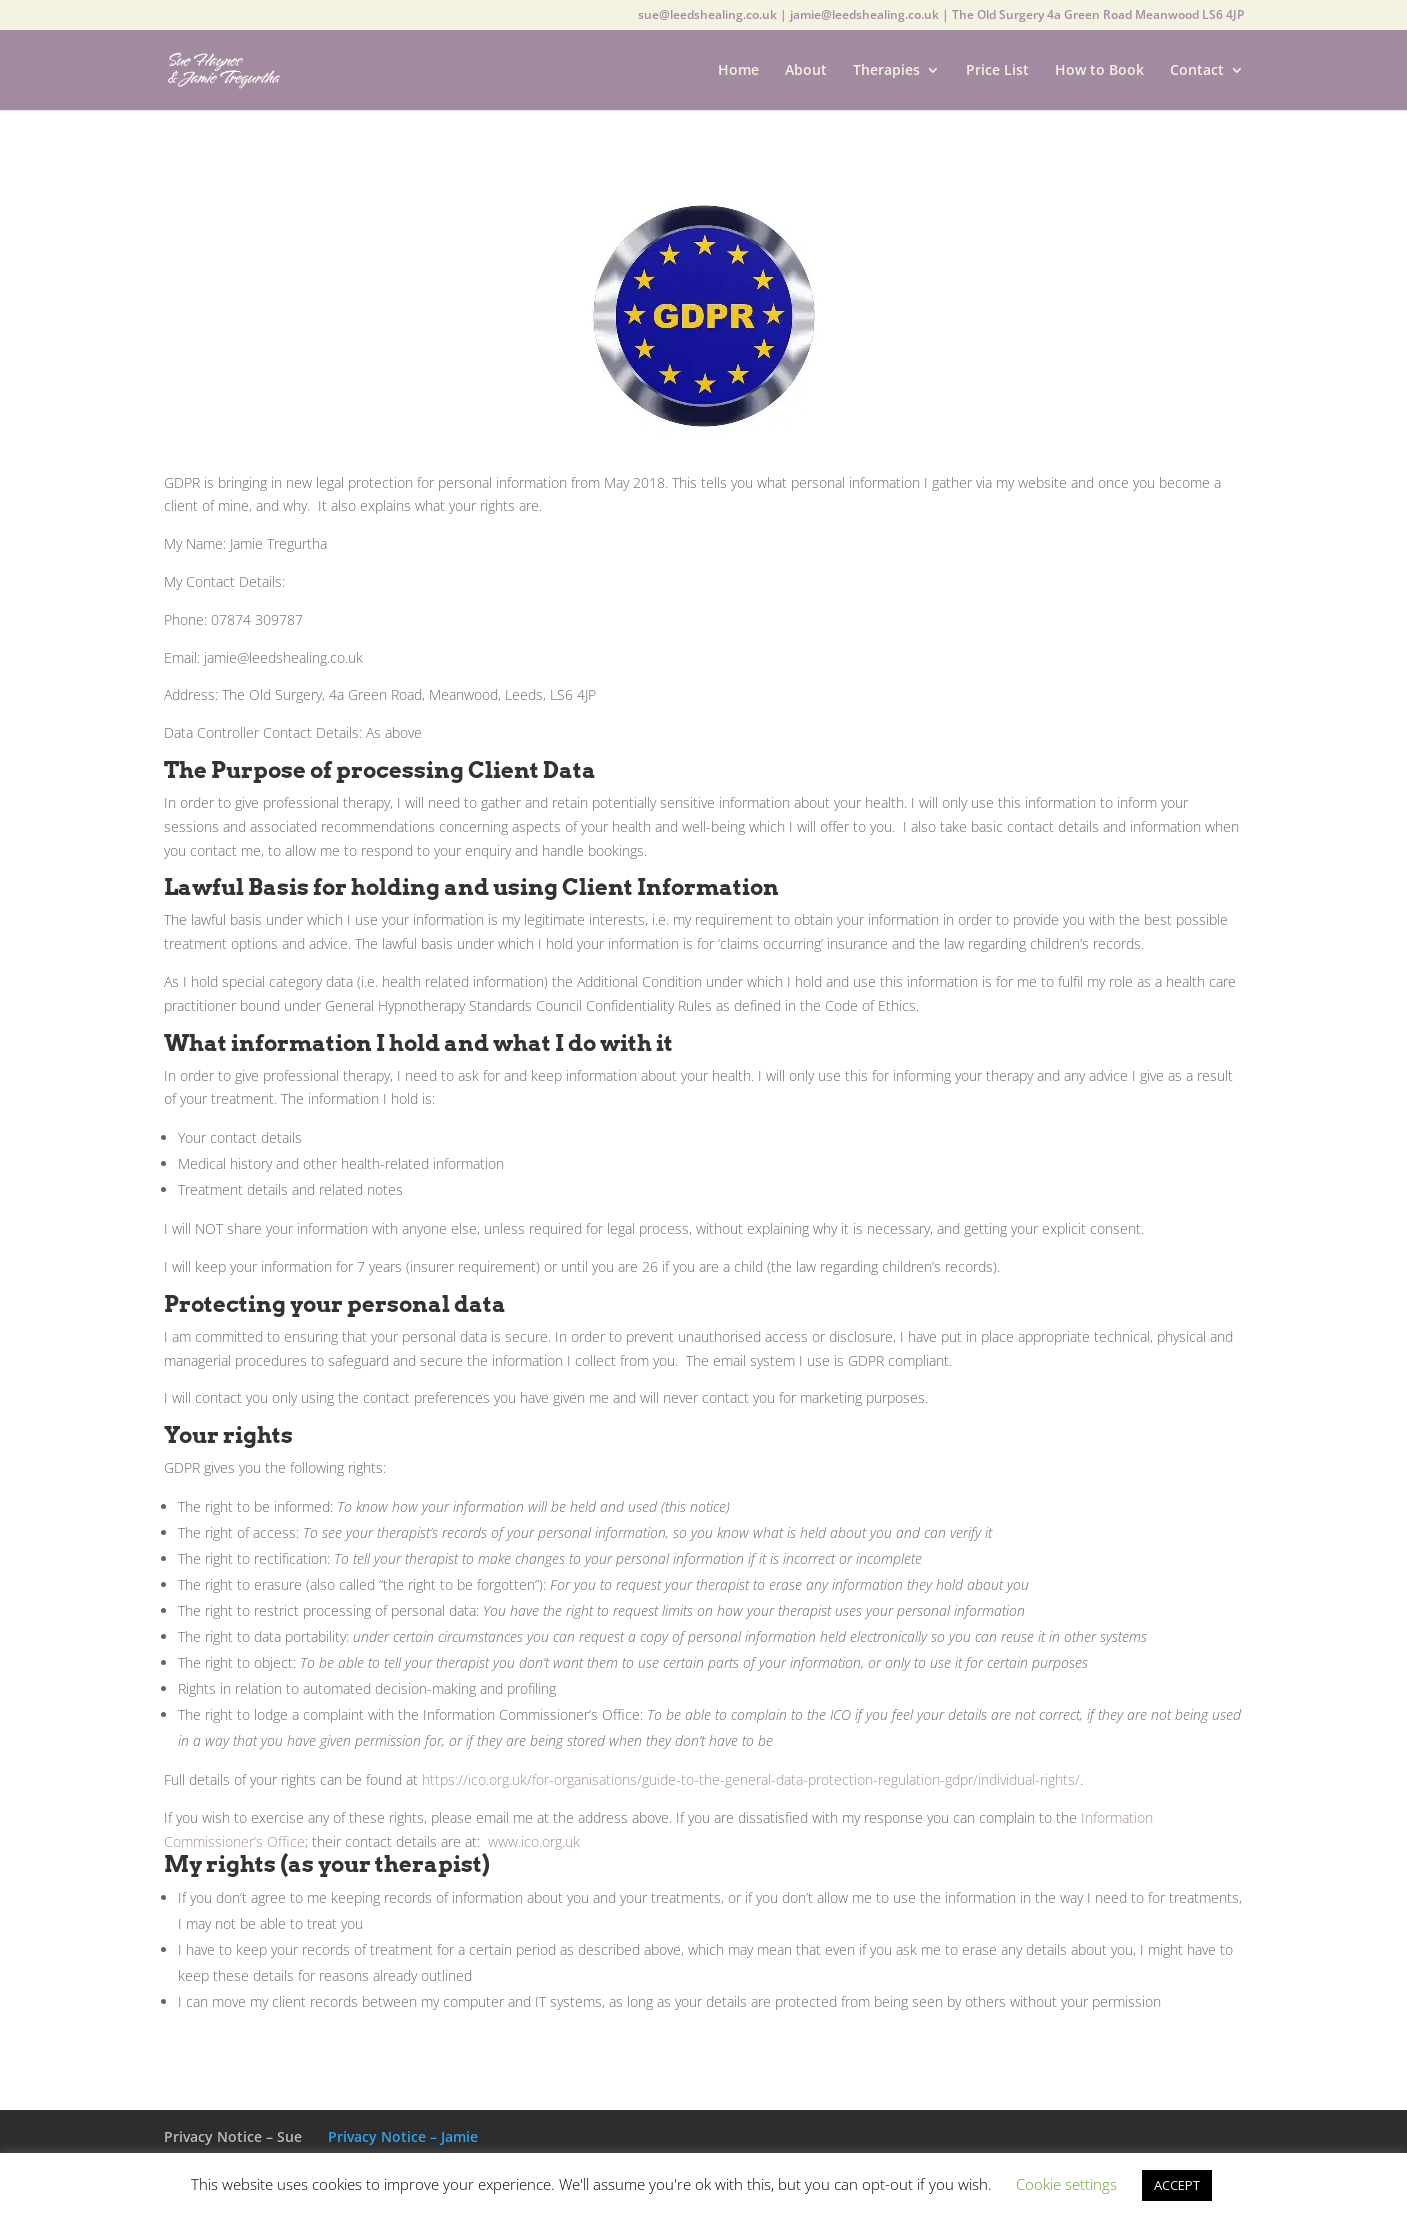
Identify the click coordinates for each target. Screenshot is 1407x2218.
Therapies (886, 71)
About (806, 71)
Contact (1197, 71)
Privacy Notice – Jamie (403, 2136)
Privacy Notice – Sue (233, 2136)
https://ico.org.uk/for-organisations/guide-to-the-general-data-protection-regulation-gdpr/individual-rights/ (751, 1779)
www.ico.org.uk (534, 1841)
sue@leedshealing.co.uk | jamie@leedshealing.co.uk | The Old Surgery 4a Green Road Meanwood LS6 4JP (941, 16)
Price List (997, 71)
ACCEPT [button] (1177, 2185)
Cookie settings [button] (1066, 2184)
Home (738, 71)
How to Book (1099, 71)
